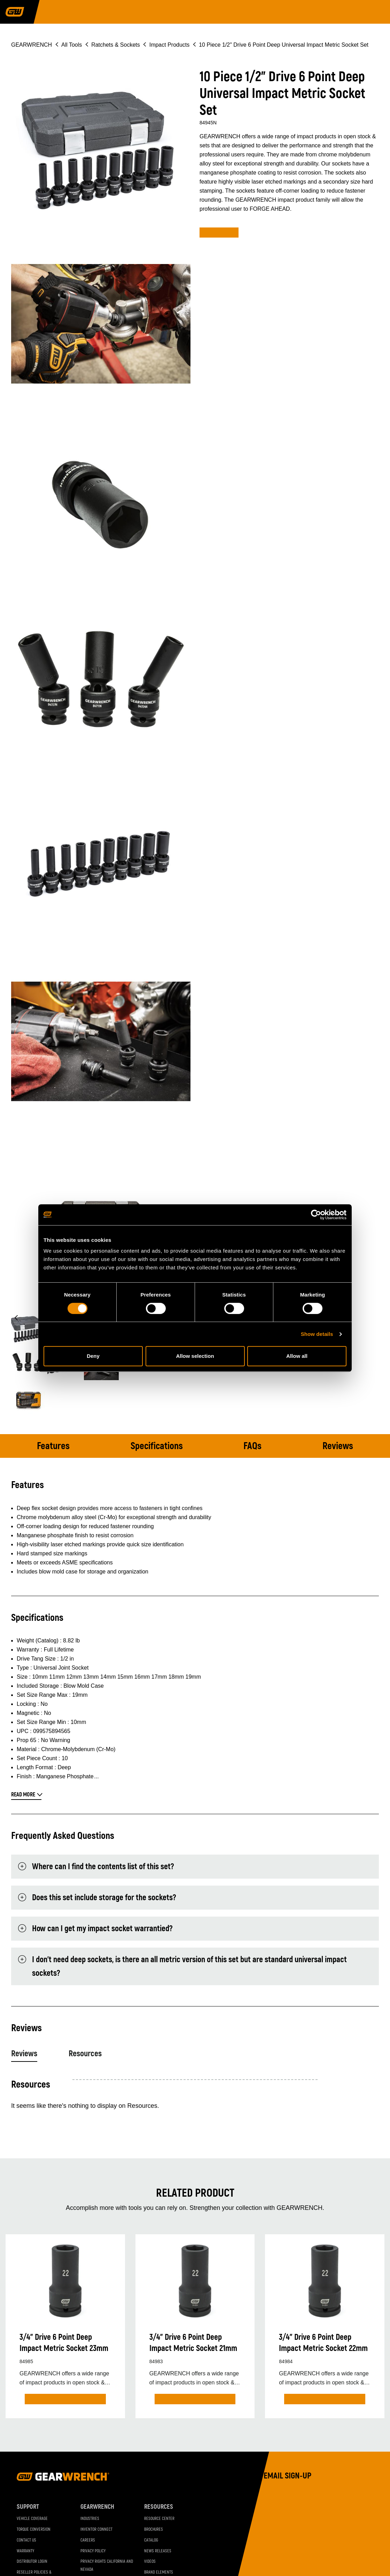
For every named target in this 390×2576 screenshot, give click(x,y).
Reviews (337, 1446)
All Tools (71, 45)
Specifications (157, 1446)
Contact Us (26, 2540)
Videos (150, 2561)
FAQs (252, 1446)
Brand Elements (158, 2572)
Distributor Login (32, 2561)
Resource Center (159, 2518)
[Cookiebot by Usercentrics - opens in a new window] (316, 1214)
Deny (93, 1356)
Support (28, 2507)
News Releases (157, 2551)
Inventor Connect (96, 2529)
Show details (317, 1334)
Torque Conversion (33, 2529)
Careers (87, 2540)
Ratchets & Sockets (115, 45)
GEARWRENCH (31, 45)
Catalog (151, 2540)
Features (53, 1446)
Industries (89, 2518)
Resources (85, 2054)
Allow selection (195, 1356)
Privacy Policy (93, 2551)
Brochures (153, 2529)
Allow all (296, 1356)
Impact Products (169, 45)
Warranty (25, 2551)
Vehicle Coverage (32, 2518)
